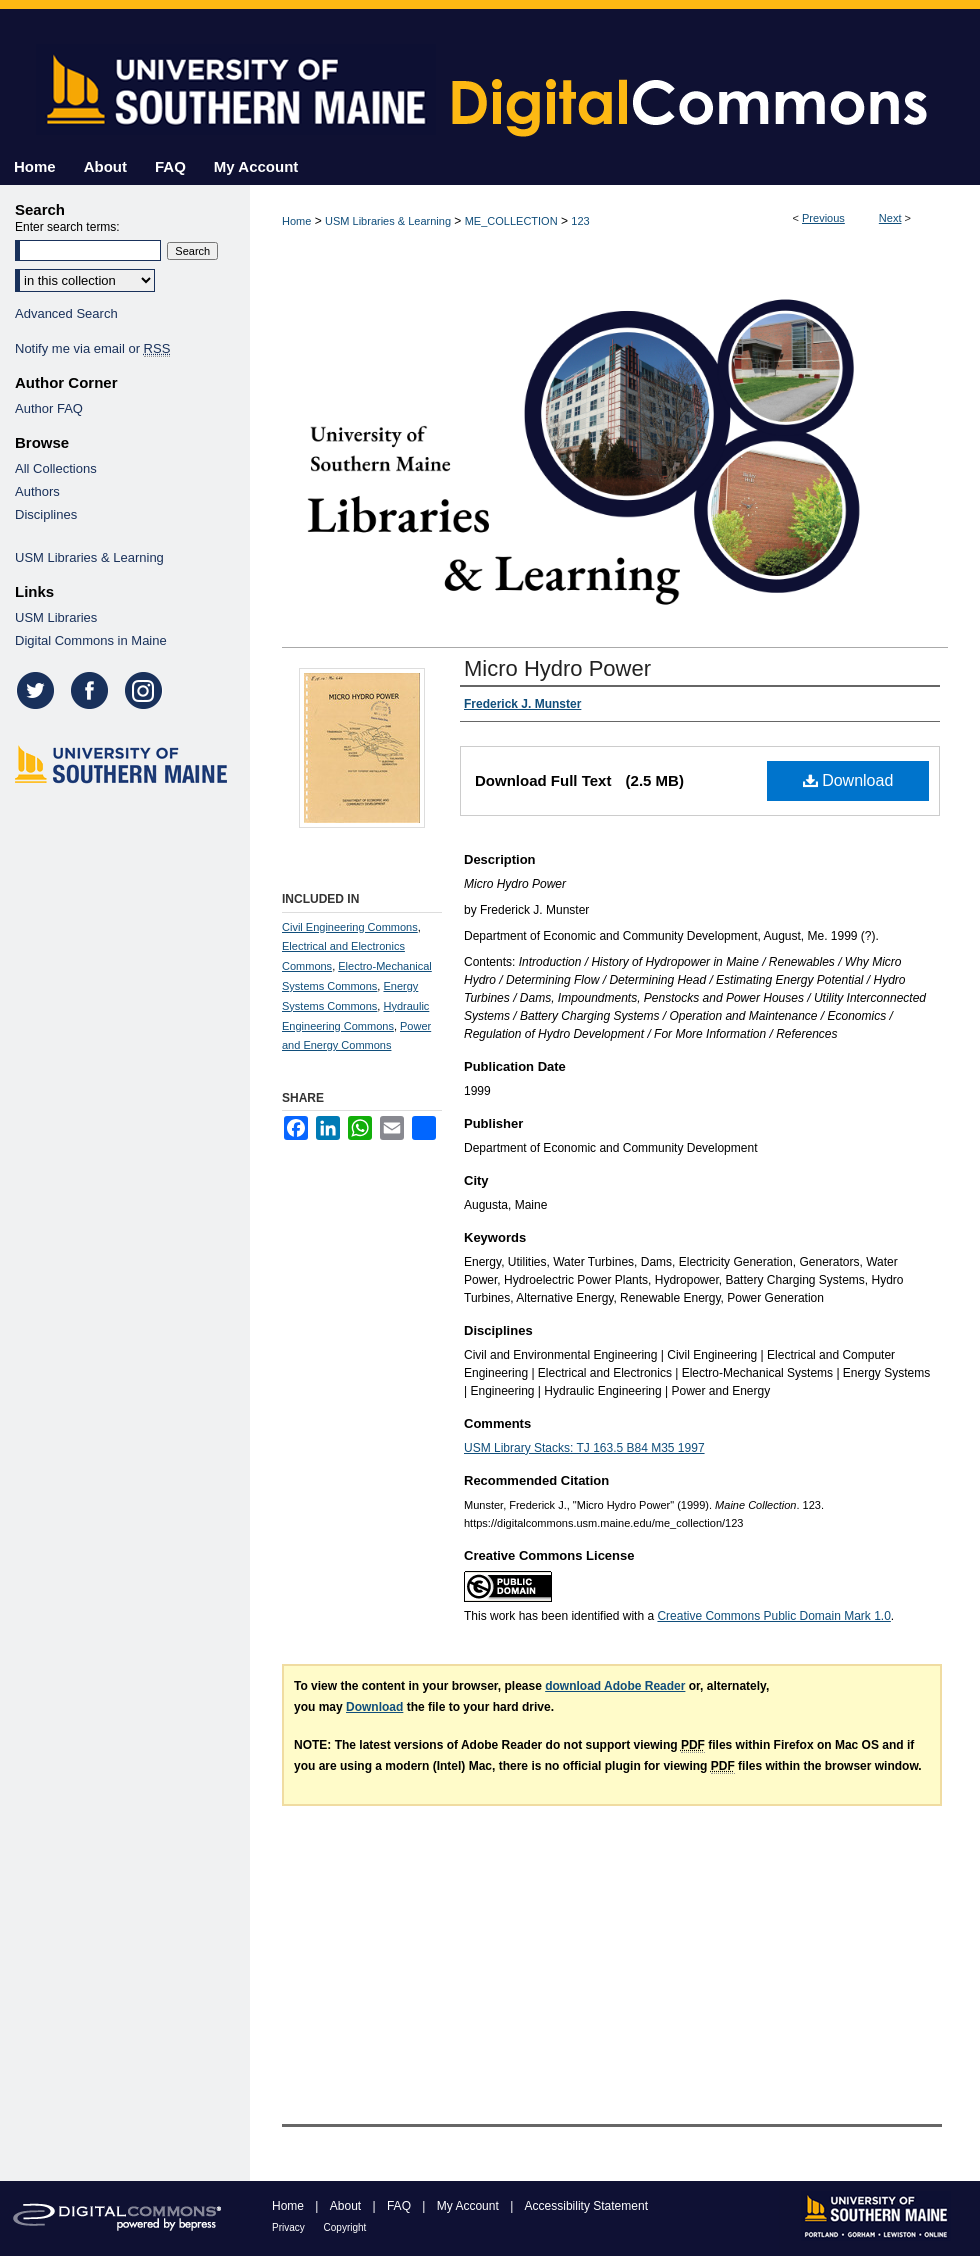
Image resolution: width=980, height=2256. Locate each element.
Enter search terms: (67, 227)
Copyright (345, 2227)
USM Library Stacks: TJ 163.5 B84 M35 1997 (584, 1448)
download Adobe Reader (615, 1686)
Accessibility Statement (586, 2206)
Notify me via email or (92, 348)
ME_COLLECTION (511, 221)
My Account (469, 2206)
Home (296, 221)
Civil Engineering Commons (350, 927)
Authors (37, 491)
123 (580, 221)
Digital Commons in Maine (91, 640)
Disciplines (46, 514)
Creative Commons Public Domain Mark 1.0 (773, 1616)
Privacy (290, 2227)
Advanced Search (66, 313)
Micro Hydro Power (557, 668)
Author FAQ (49, 408)
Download (848, 780)
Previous (823, 218)
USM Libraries (56, 617)
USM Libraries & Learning (388, 221)
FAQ (400, 2206)
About (347, 2206)
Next (890, 218)
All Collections (56, 468)
